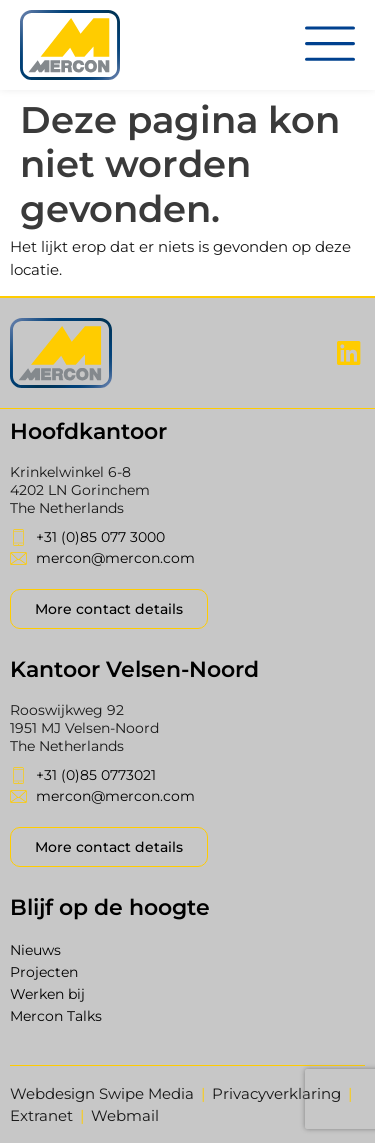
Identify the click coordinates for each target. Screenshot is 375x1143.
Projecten (44, 972)
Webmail (125, 1115)
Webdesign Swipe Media (102, 1093)
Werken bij (47, 994)
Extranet (41, 1115)
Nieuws (35, 950)
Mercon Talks (56, 1016)
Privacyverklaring (276, 1093)
